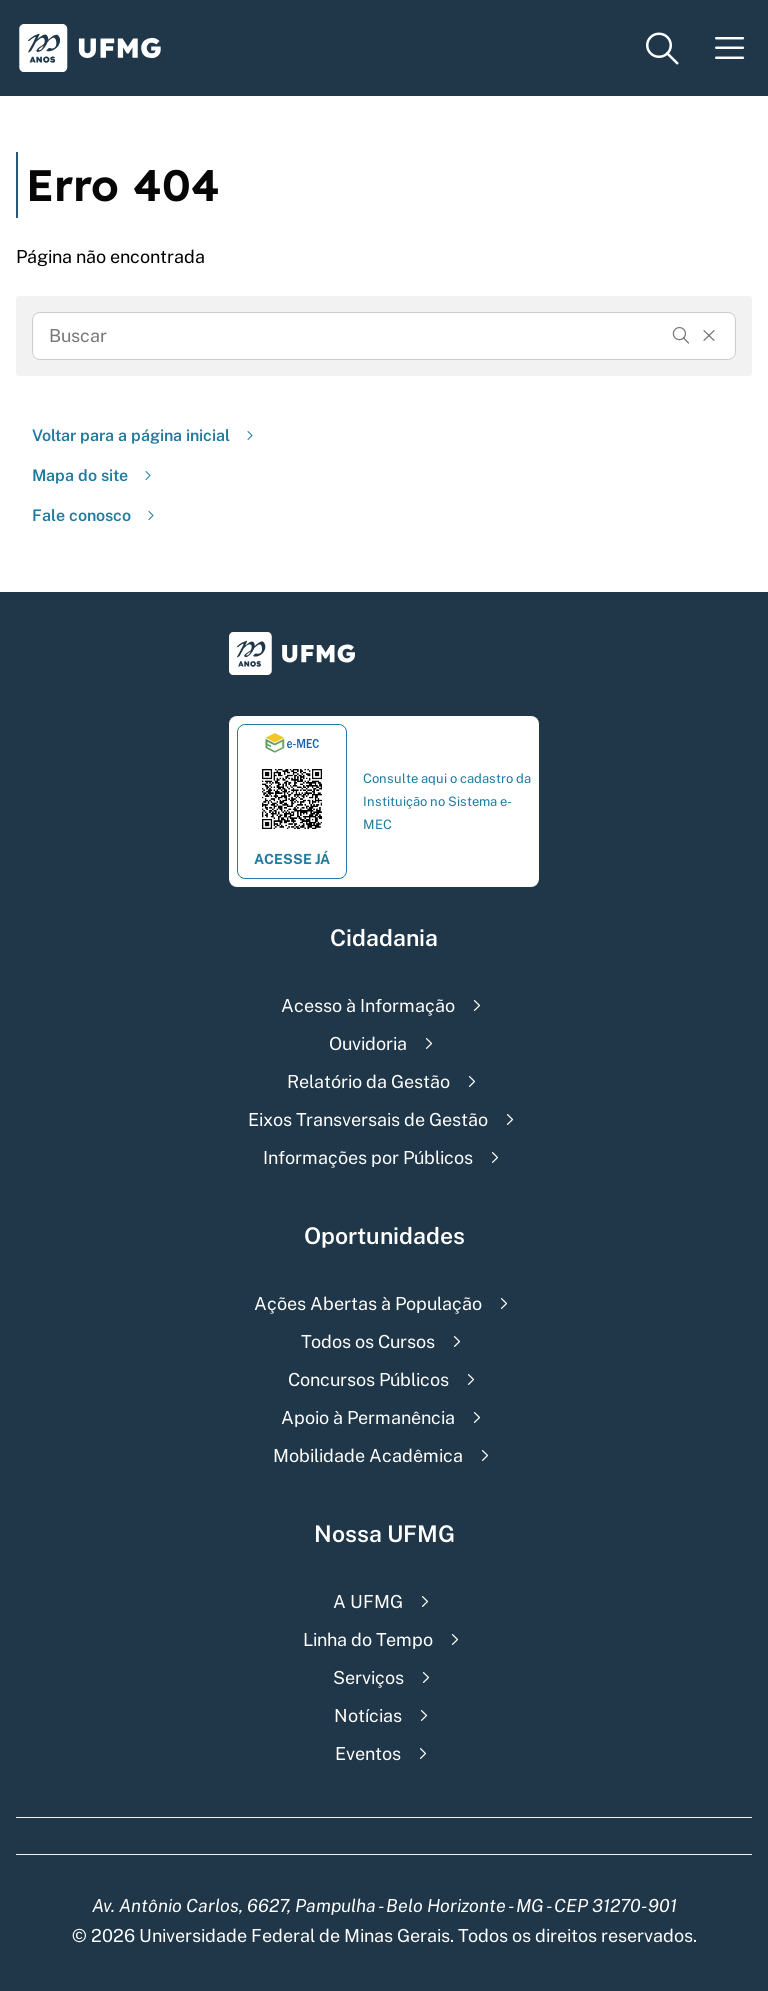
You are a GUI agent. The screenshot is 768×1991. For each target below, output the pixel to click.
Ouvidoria (368, 1043)
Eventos (368, 1753)
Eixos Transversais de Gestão (368, 1119)
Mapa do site (94, 475)
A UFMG (368, 1601)
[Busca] (356, 336)
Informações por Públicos (368, 1157)
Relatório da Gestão (368, 1081)
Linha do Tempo (368, 1639)
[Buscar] (681, 336)
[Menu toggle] (730, 48)
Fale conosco (95, 515)
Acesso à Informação (368, 1005)
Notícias (368, 1715)
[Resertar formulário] (709, 336)
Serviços (368, 1677)
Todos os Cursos (368, 1341)
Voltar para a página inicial (145, 435)
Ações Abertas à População (368, 1303)
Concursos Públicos (368, 1379)
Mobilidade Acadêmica (368, 1455)
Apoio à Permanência (368, 1417)
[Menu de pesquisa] (662, 48)
